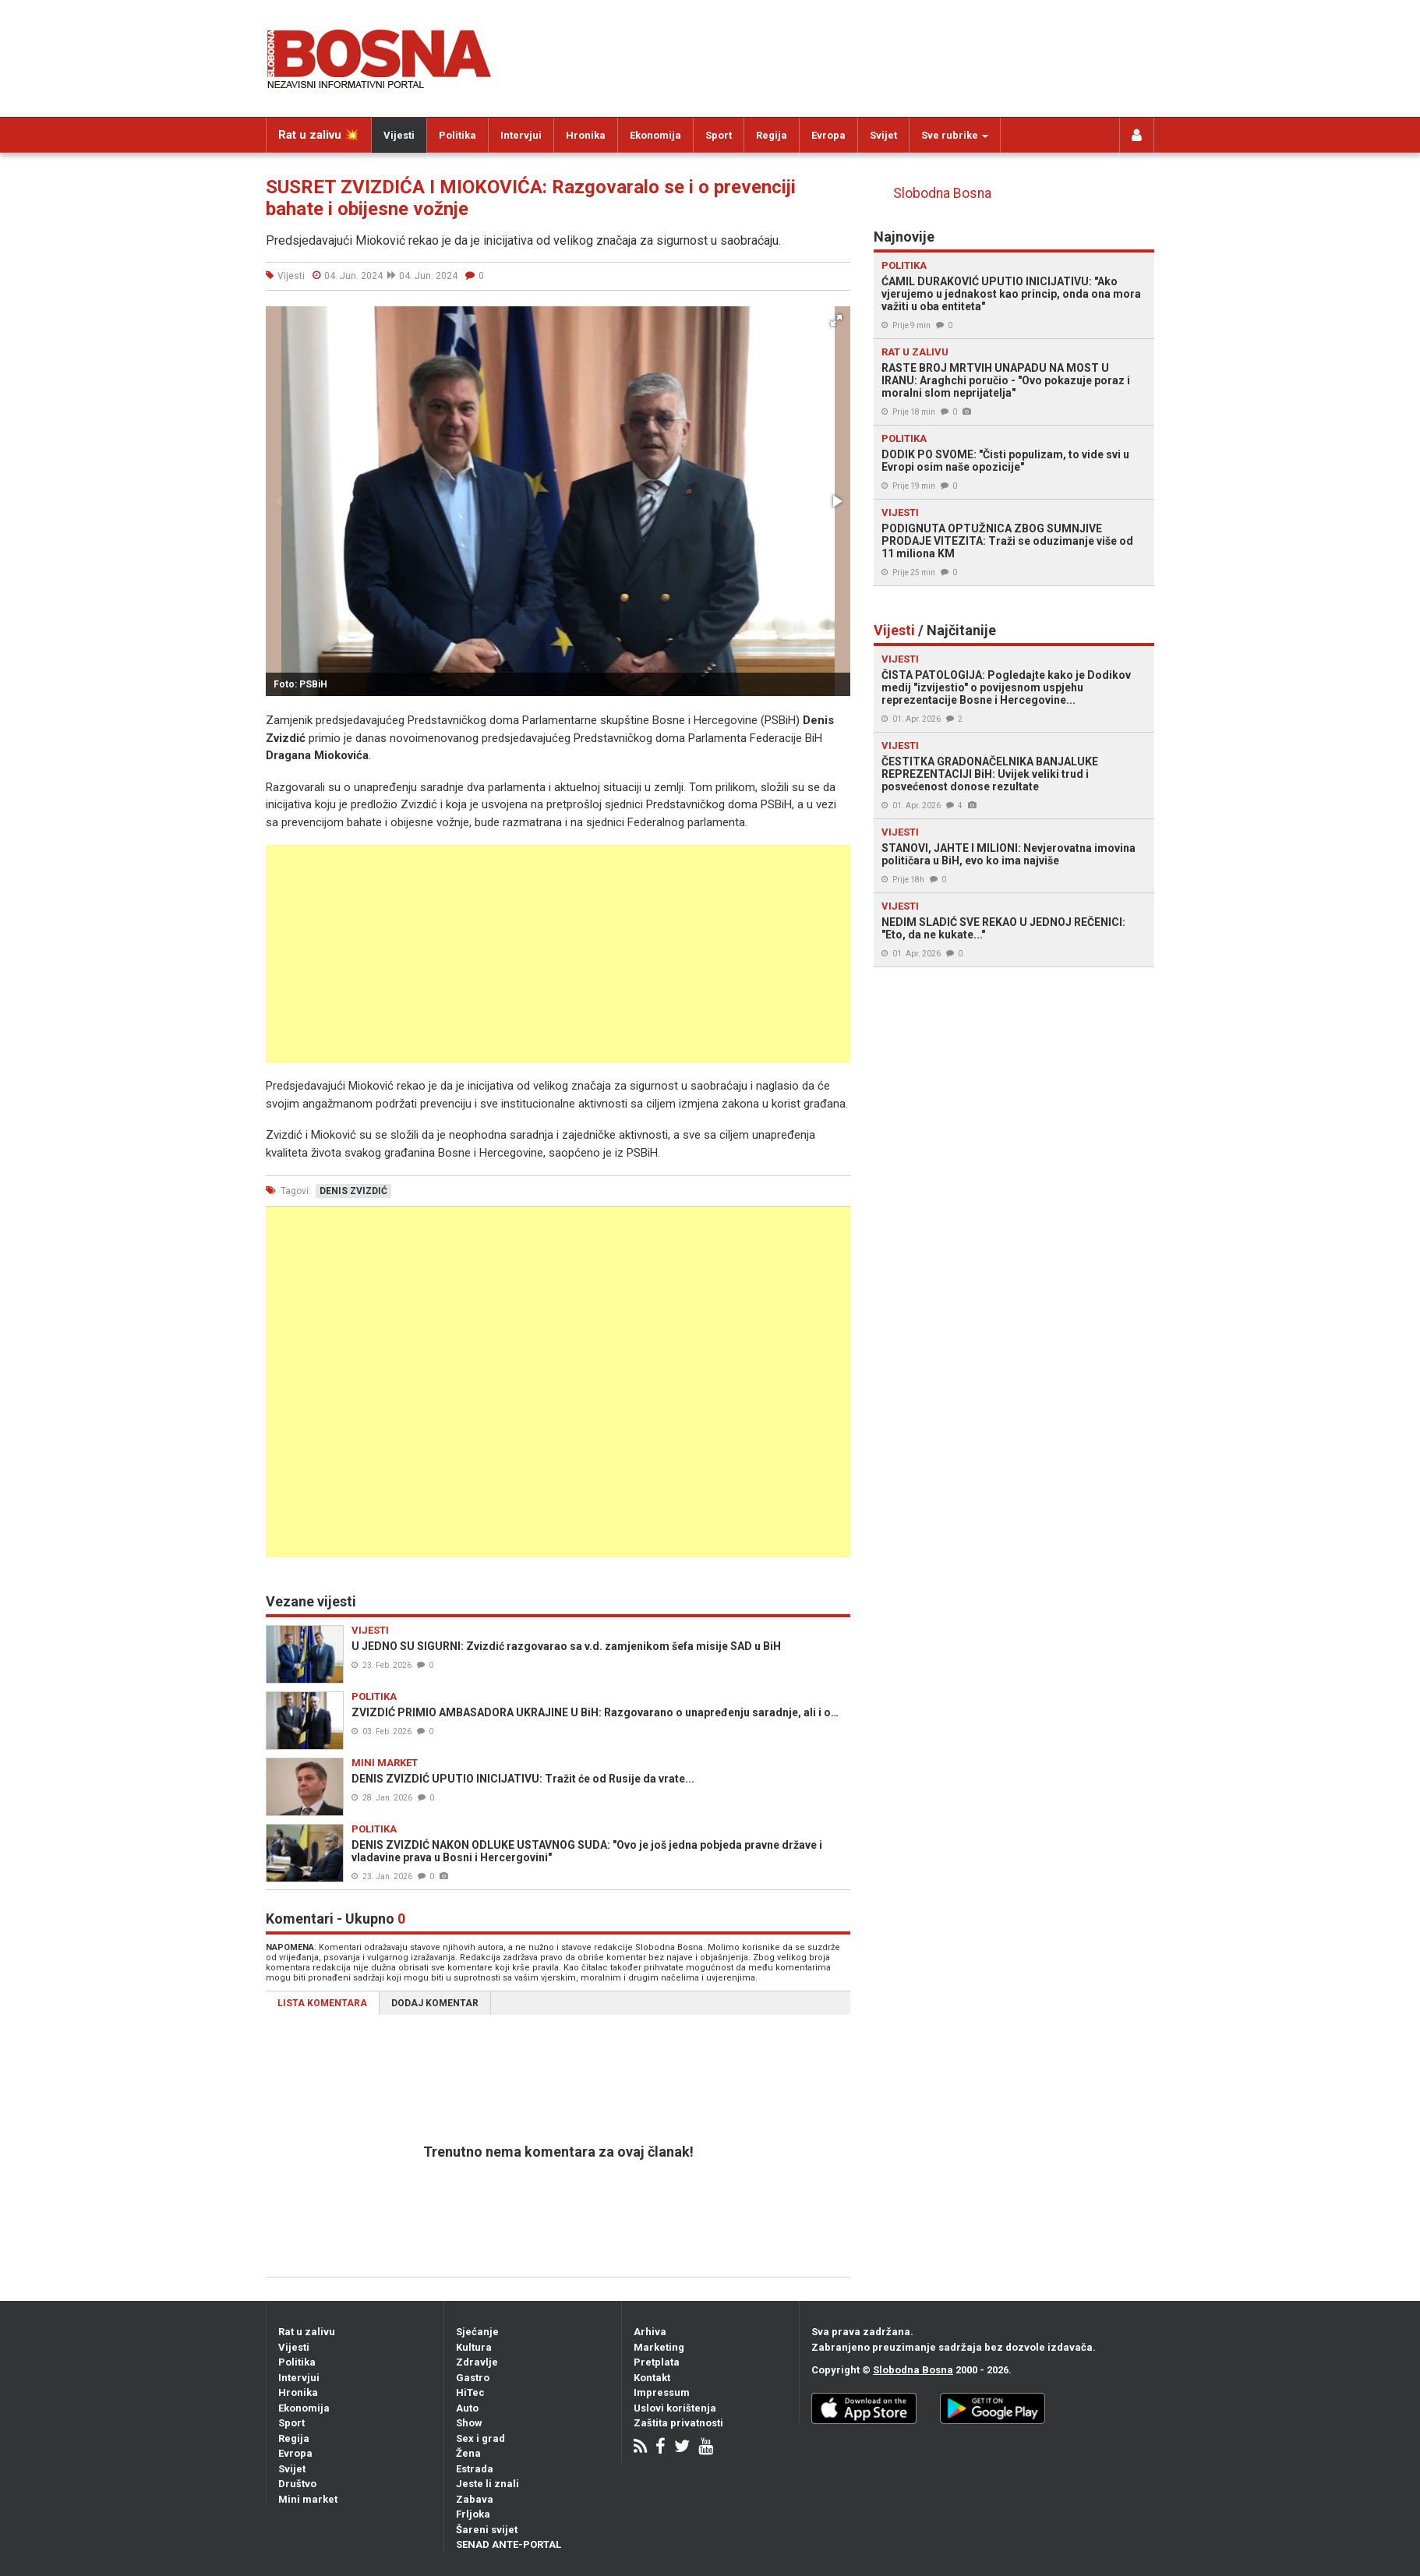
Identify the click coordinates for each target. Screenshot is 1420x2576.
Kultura (474, 2347)
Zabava (474, 2499)
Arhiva (650, 2331)
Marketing (659, 2347)
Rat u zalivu (306, 2331)
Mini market (307, 2499)
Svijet (883, 135)
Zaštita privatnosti (678, 2423)
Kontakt (652, 2377)
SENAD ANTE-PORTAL (508, 2544)
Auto (467, 2408)
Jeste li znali (487, 2483)
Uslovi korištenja (675, 2408)
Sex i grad (480, 2438)
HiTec (470, 2392)
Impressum (662, 2392)
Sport (718, 135)
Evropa (828, 135)
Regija (771, 135)
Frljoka (473, 2514)
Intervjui (521, 135)
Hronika (586, 135)
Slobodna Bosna (942, 193)
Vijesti (399, 135)
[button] (836, 320)
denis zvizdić (353, 1191)
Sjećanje (477, 2331)
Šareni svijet (486, 2529)
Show (469, 2423)
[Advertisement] (558, 954)
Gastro (472, 2377)
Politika (457, 135)
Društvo (297, 2483)
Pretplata (657, 2362)
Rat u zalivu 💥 (318, 135)
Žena (468, 2453)
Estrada (474, 2469)
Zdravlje (477, 2362)
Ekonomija (655, 135)
